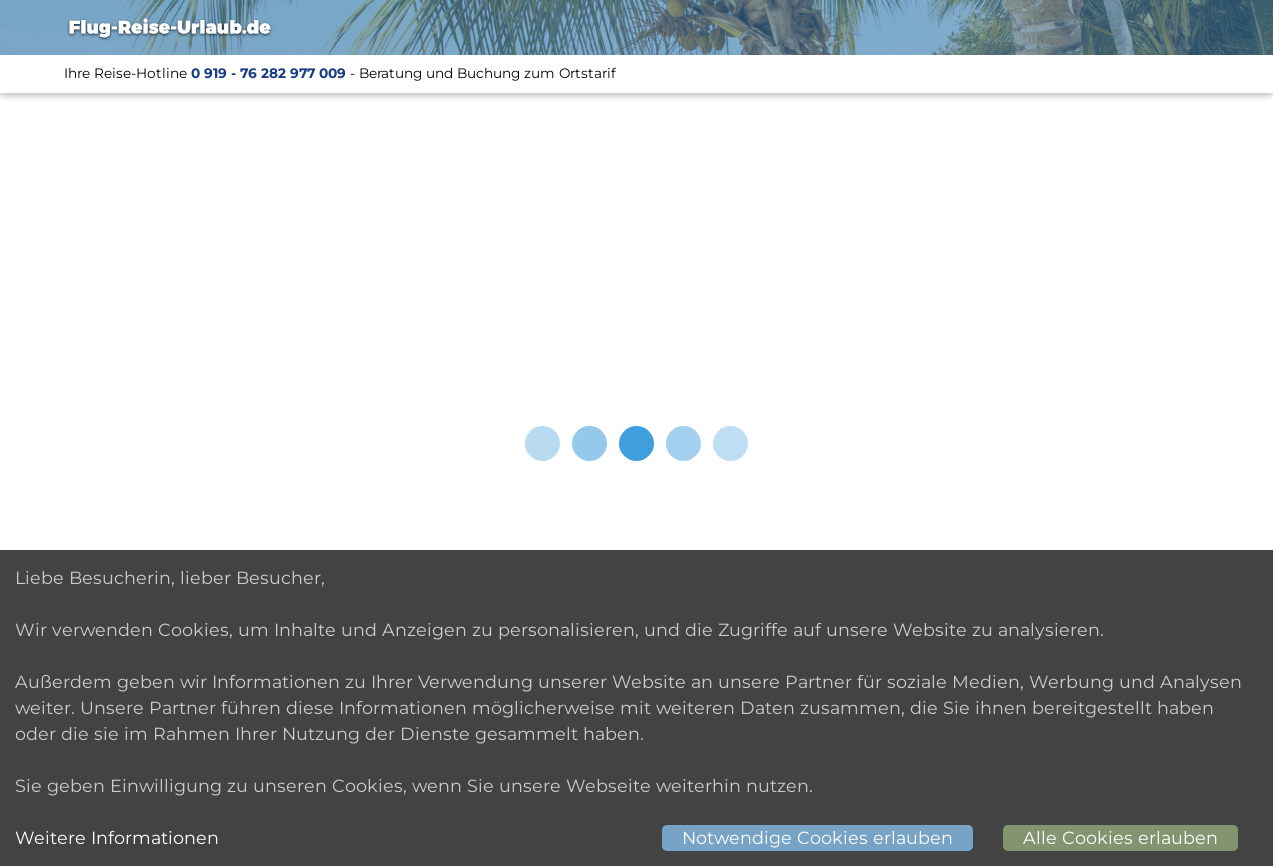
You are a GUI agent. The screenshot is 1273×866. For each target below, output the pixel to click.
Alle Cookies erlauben (1120, 837)
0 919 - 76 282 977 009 (268, 73)
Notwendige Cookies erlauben (817, 837)
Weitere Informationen (117, 837)
